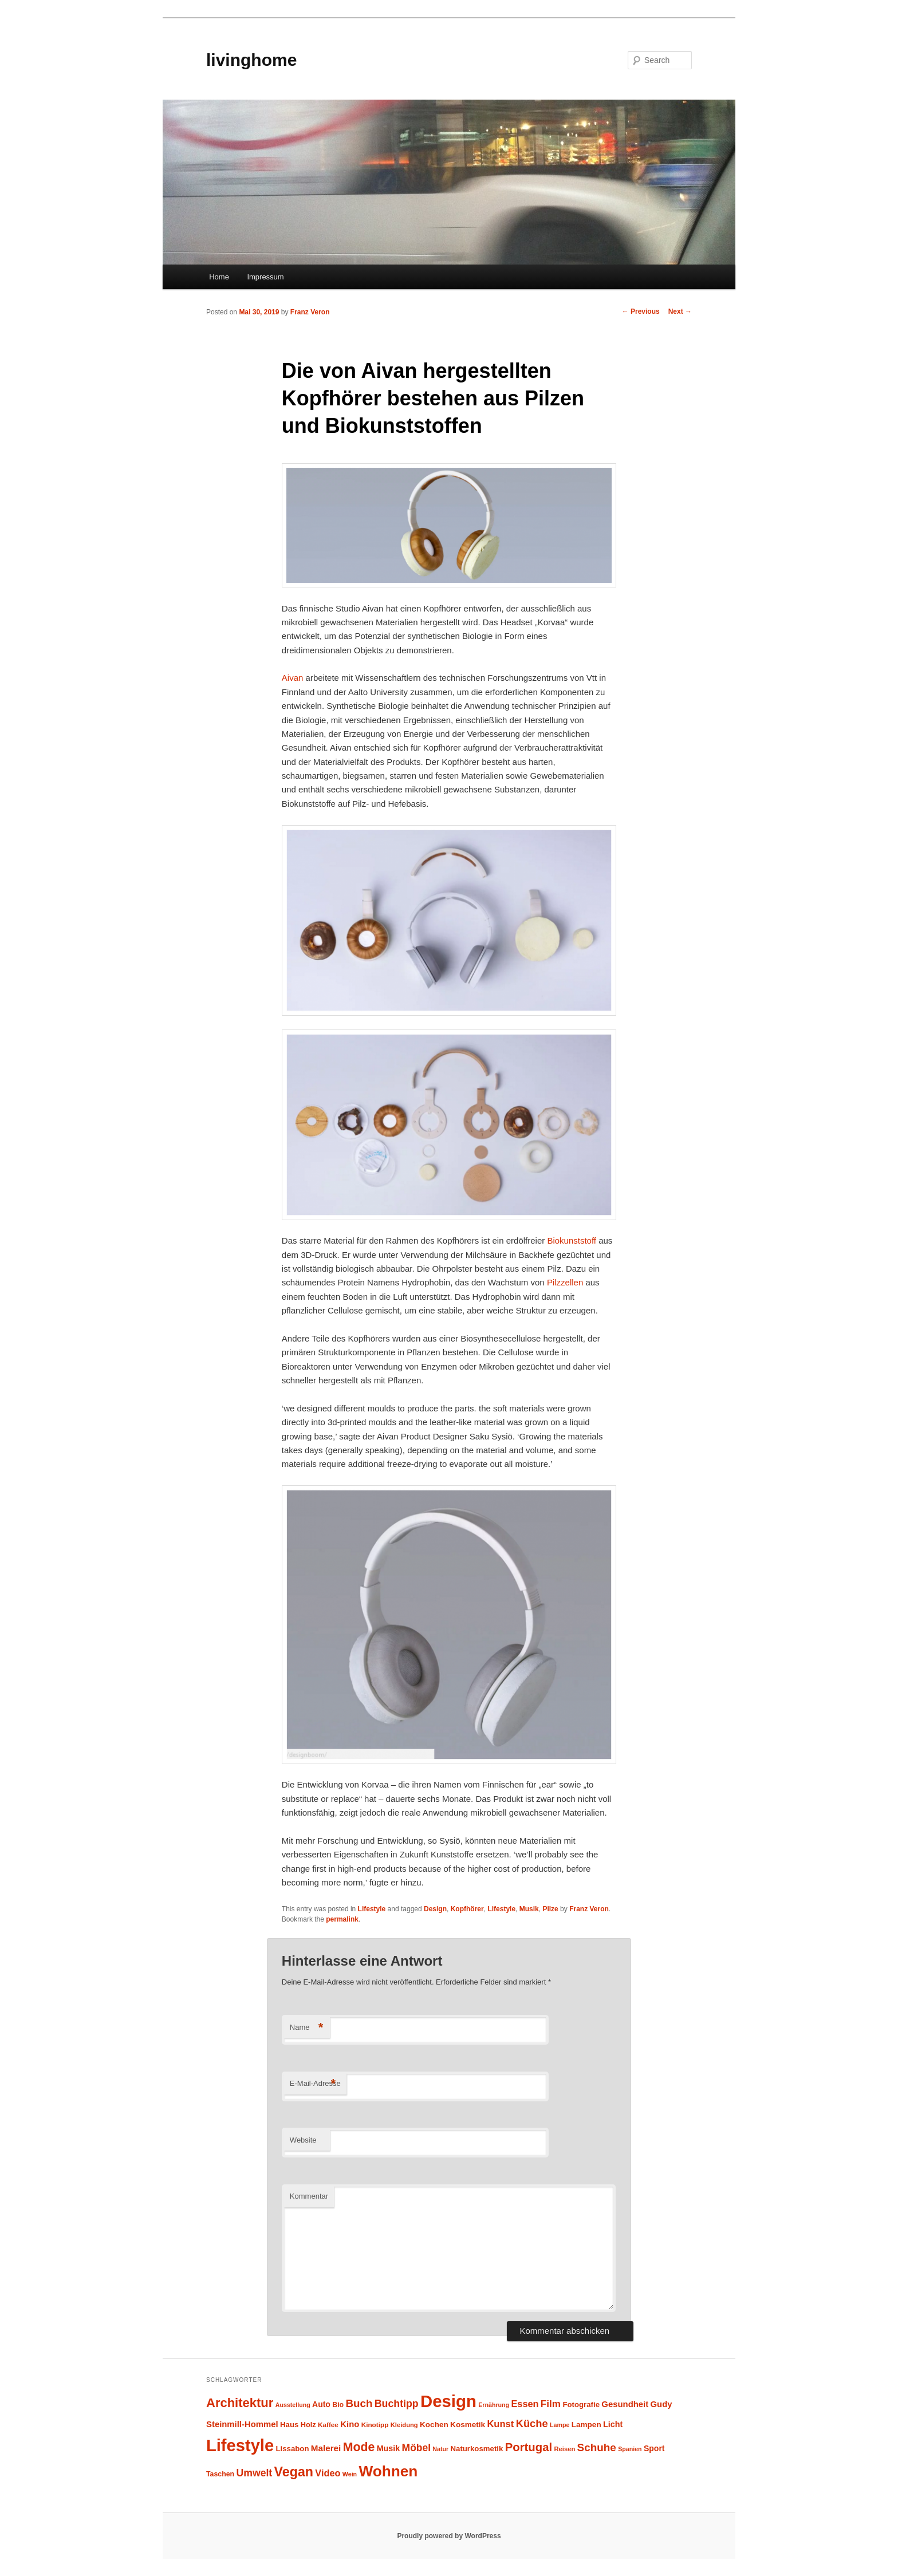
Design (435, 1909)
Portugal (528, 2447)
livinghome (251, 59)
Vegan (293, 2471)
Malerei (326, 2448)
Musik (529, 1909)
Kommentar (309, 2196)
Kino (349, 2424)
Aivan (294, 678)
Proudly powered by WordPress (449, 2536)
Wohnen (388, 2471)
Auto (321, 2404)
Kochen (434, 2424)
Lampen (586, 2424)
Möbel (416, 2447)
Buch (358, 2403)
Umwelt (254, 2473)
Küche (532, 2423)
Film (551, 2404)
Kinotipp (375, 2424)
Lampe (559, 2424)
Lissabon (292, 2448)
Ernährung (493, 2404)
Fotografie (581, 2404)
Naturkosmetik (477, 2448)
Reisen (564, 2448)
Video (327, 2473)
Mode (359, 2447)
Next (680, 311)
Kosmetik (467, 2424)
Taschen (220, 2474)
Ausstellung (292, 2404)
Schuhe (596, 2447)
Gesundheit (624, 2404)
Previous (641, 311)
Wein (349, 2474)
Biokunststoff (572, 1240)
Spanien (629, 2448)
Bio (338, 2405)
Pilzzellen (566, 1282)
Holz (308, 2424)
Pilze (550, 1909)
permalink (342, 1919)
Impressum (265, 277)
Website (303, 2140)
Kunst (500, 2424)
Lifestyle (372, 1909)
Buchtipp (397, 2403)
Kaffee (328, 2424)
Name (307, 2027)
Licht (613, 2424)
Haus (289, 2424)
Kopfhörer (467, 1909)
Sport (654, 2448)
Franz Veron (310, 312)
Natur (440, 2448)
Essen (524, 2404)
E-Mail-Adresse (315, 2084)
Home (219, 277)
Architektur (239, 2403)
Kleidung (404, 2424)
